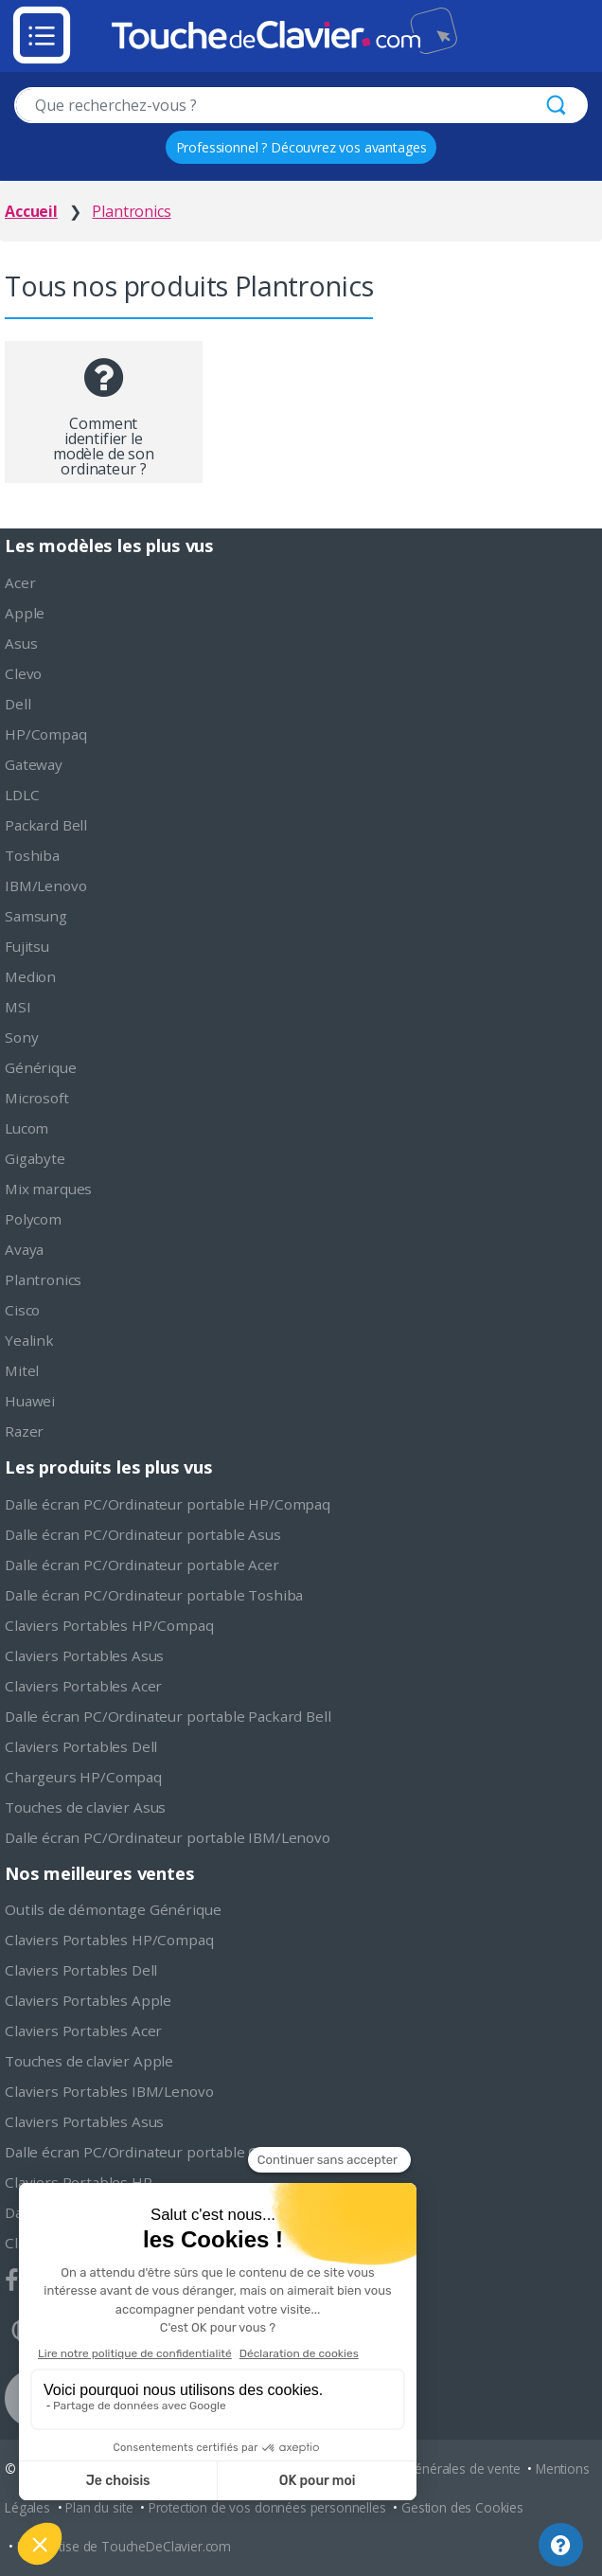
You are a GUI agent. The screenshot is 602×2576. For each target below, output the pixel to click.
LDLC (22, 794)
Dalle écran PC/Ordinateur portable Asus (143, 1534)
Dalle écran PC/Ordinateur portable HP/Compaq (167, 1503)
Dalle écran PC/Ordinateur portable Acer (142, 1564)
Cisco (22, 1309)
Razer (24, 1431)
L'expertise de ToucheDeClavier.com (124, 2546)
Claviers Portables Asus (84, 1655)
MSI (18, 1006)
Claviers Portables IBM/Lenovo (109, 2091)
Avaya (24, 1249)
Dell (17, 703)
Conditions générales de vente (430, 2469)
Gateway (33, 764)
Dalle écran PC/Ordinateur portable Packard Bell (167, 1716)
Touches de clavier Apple (89, 2060)
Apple (24, 612)
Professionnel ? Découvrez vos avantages (301, 147)
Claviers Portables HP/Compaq (109, 1625)
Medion (30, 976)
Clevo (23, 673)
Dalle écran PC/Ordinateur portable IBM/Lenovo (167, 1837)
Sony (21, 1037)
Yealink (29, 1340)
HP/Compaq (46, 733)
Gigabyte (35, 1158)
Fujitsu (27, 946)
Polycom (33, 1218)
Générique (41, 1067)
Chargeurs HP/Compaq (83, 1776)
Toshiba (32, 855)
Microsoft (37, 1097)
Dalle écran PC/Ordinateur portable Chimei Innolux (177, 2151)
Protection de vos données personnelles (267, 2507)
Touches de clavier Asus (85, 1807)
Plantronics (43, 1279)
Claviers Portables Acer (83, 1685)
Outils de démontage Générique (113, 1909)
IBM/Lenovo (45, 885)
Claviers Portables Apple (88, 2000)
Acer (20, 582)
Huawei (30, 1400)
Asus (21, 643)
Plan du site (99, 2507)
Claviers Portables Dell (81, 1746)
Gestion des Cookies (462, 2507)
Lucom (26, 1127)
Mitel (22, 1370)
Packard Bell (46, 824)
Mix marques (48, 1188)
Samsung (36, 915)
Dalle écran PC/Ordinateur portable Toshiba (154, 1594)
